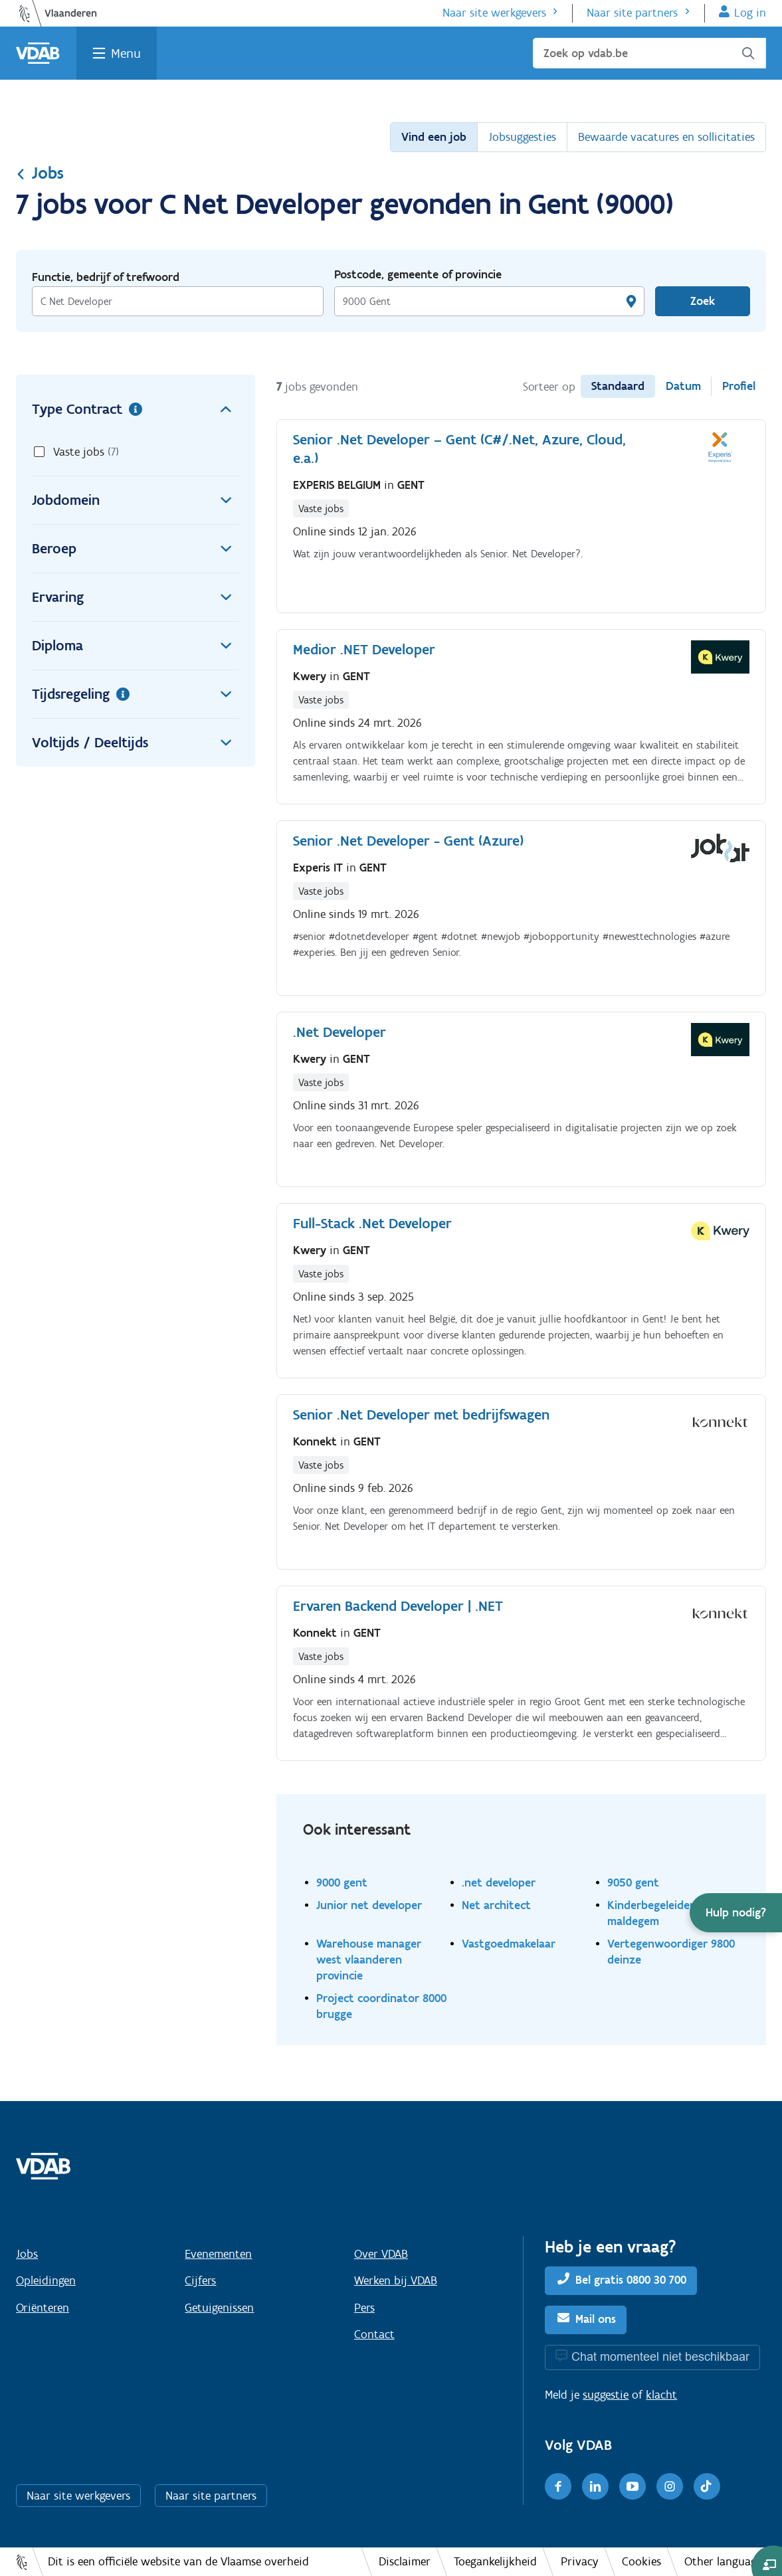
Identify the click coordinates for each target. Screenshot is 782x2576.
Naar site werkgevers (494, 12)
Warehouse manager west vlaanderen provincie (368, 1959)
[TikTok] (707, 2486)
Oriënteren (42, 2307)
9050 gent (633, 1882)
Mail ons (595, 2319)
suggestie (606, 2394)
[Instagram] (669, 2486)
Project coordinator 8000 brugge (381, 2006)
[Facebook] (558, 2486)
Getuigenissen (219, 2307)
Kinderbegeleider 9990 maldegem (664, 1913)
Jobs (40, 172)
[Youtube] (632, 2486)
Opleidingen (46, 2280)
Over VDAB (381, 2254)
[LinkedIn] (595, 2486)
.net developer (499, 1882)
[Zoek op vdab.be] (649, 53)
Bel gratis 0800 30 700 (630, 2279)
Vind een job (433, 137)
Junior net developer (369, 1905)
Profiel (738, 386)
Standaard (617, 386)
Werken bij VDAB (395, 2280)
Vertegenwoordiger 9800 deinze (671, 1951)
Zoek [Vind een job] (702, 301)
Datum (683, 386)
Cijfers (200, 2280)
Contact (374, 2334)
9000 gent (341, 1882)
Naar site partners (632, 12)
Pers (364, 2307)
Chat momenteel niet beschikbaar (660, 2356)
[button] (736, 1912)
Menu (126, 53)
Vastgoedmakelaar (508, 1943)
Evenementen (218, 2254)
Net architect (496, 1905)
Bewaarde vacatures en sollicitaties (666, 137)
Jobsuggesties (522, 137)
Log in (750, 12)
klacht (661, 2394)
